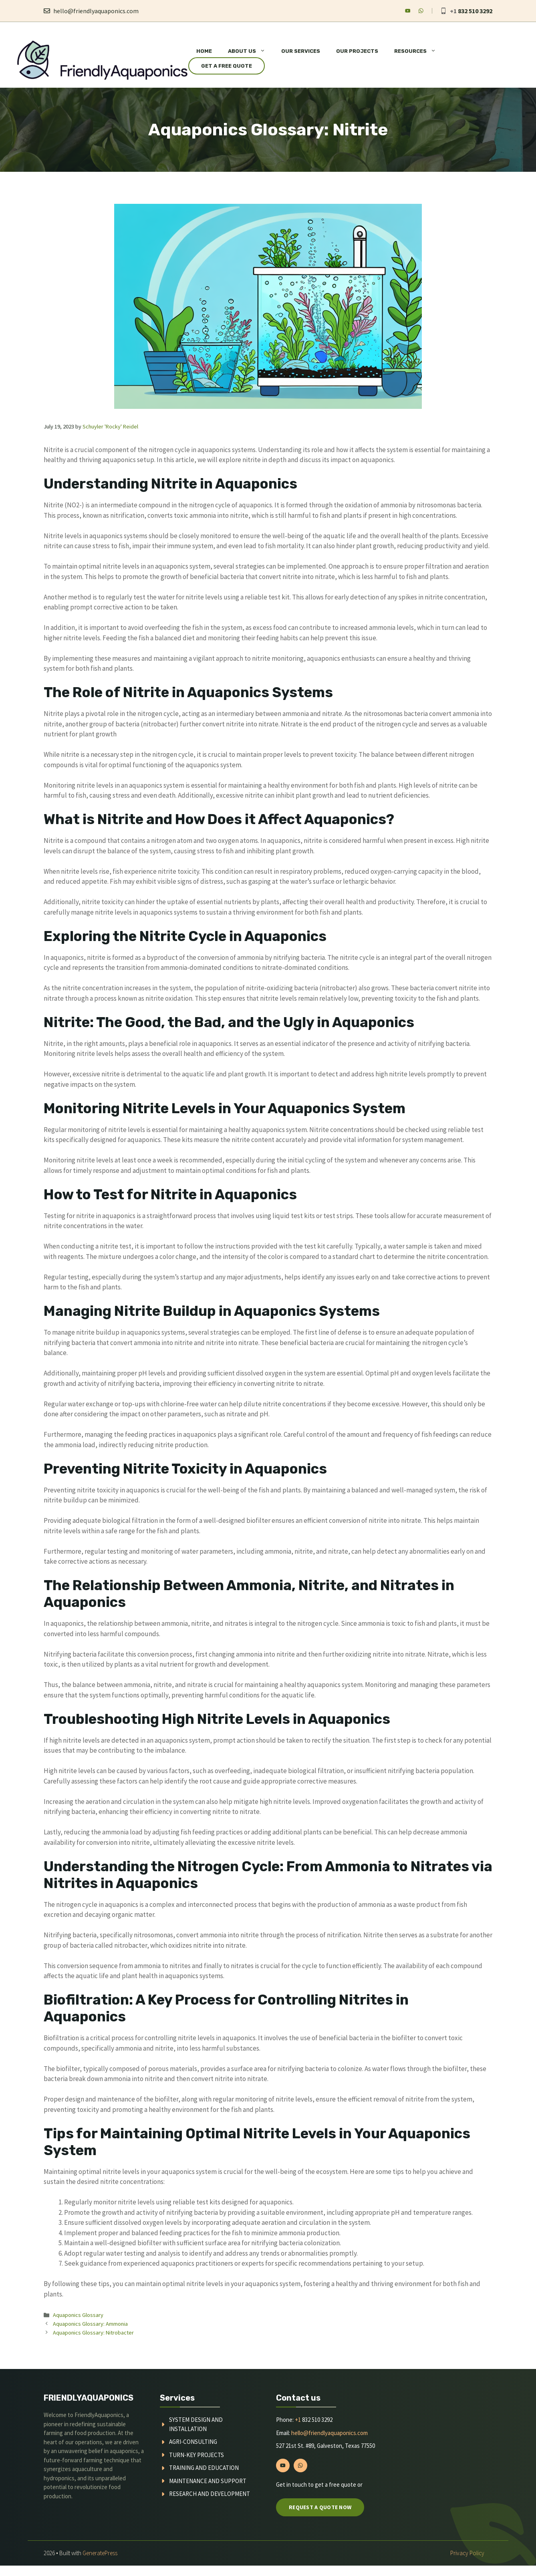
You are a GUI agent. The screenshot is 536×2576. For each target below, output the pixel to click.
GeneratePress (100, 2553)
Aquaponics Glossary (78, 2315)
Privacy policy (467, 2553)
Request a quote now (320, 2507)
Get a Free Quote (226, 66)
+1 (298, 2419)
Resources (419, 51)
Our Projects (357, 51)
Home (204, 51)
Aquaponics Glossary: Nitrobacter (93, 2332)
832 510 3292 (475, 11)
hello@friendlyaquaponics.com (96, 11)
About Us (250, 51)
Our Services (300, 51)
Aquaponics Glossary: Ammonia (90, 2323)
